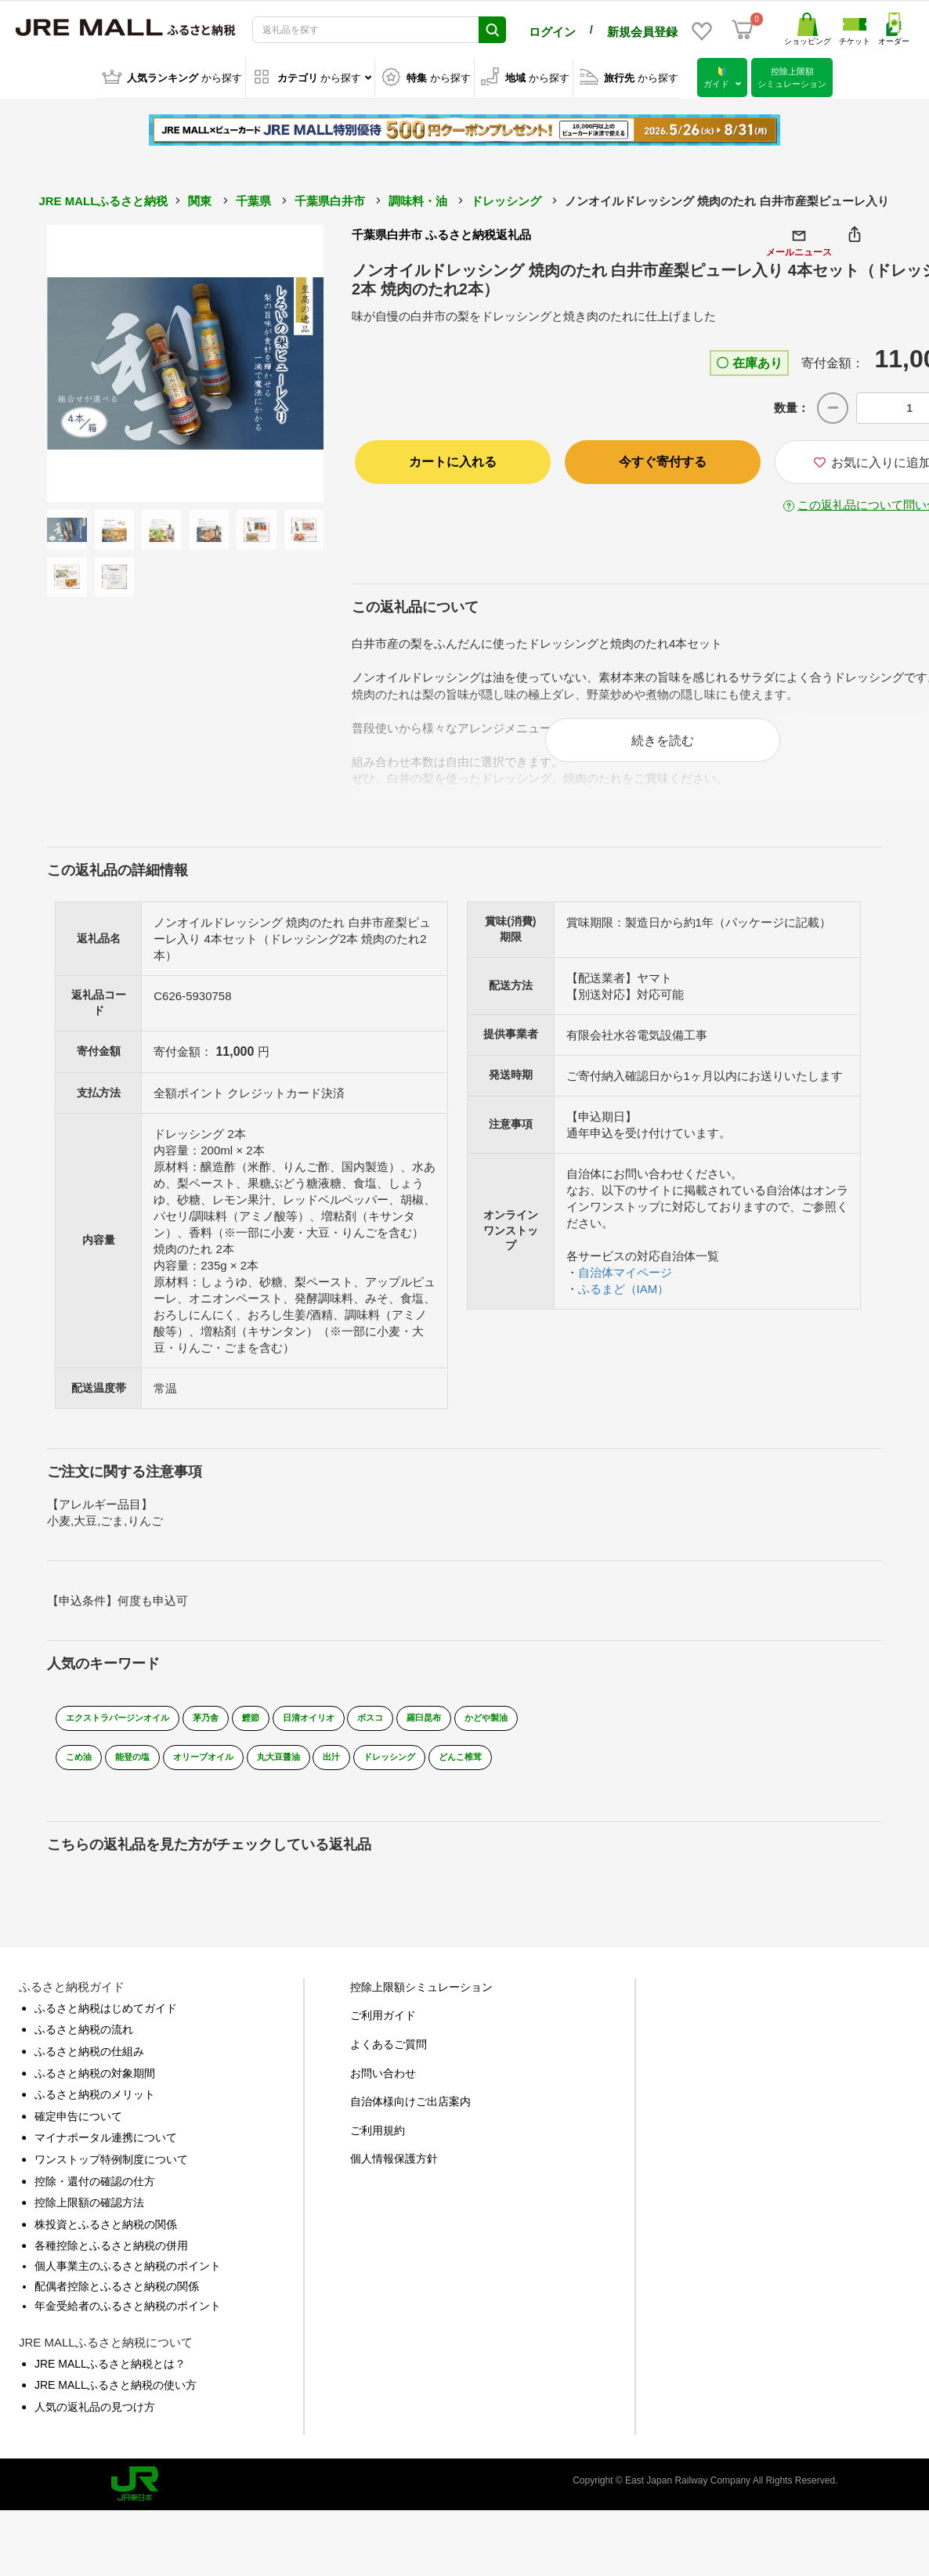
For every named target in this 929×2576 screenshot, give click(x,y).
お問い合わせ (383, 2083)
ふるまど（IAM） (624, 1299)
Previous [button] (90, 361)
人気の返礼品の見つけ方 (94, 2417)
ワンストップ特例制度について (111, 2170)
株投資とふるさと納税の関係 (105, 2234)
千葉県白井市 (330, 199)
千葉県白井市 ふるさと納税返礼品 (441, 233)
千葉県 (253, 199)
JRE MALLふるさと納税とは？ (110, 2374)
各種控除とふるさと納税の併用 (111, 2256)
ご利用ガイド (383, 2026)
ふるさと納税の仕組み (89, 2062)
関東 (199, 199)
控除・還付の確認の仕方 (94, 2191)
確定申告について (78, 2126)
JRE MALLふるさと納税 (103, 199)
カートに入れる (453, 460)
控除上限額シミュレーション (421, 1997)
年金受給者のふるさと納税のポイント (127, 2316)
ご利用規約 (377, 2140)
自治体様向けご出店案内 (410, 2112)
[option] (185, 361)
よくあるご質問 (388, 2055)
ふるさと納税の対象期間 (94, 2083)
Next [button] (280, 361)
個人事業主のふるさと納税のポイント (127, 2276)
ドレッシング (506, 199)
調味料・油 (418, 199)
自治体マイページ (625, 1282)
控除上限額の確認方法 (89, 2213)
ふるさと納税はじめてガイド (105, 2018)
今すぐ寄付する (663, 460)
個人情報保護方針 (394, 2169)
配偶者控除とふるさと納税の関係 (116, 2296)
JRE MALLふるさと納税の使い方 (115, 2396)
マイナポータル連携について (105, 2148)
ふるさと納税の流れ (83, 2040)
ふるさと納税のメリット (94, 2105)
